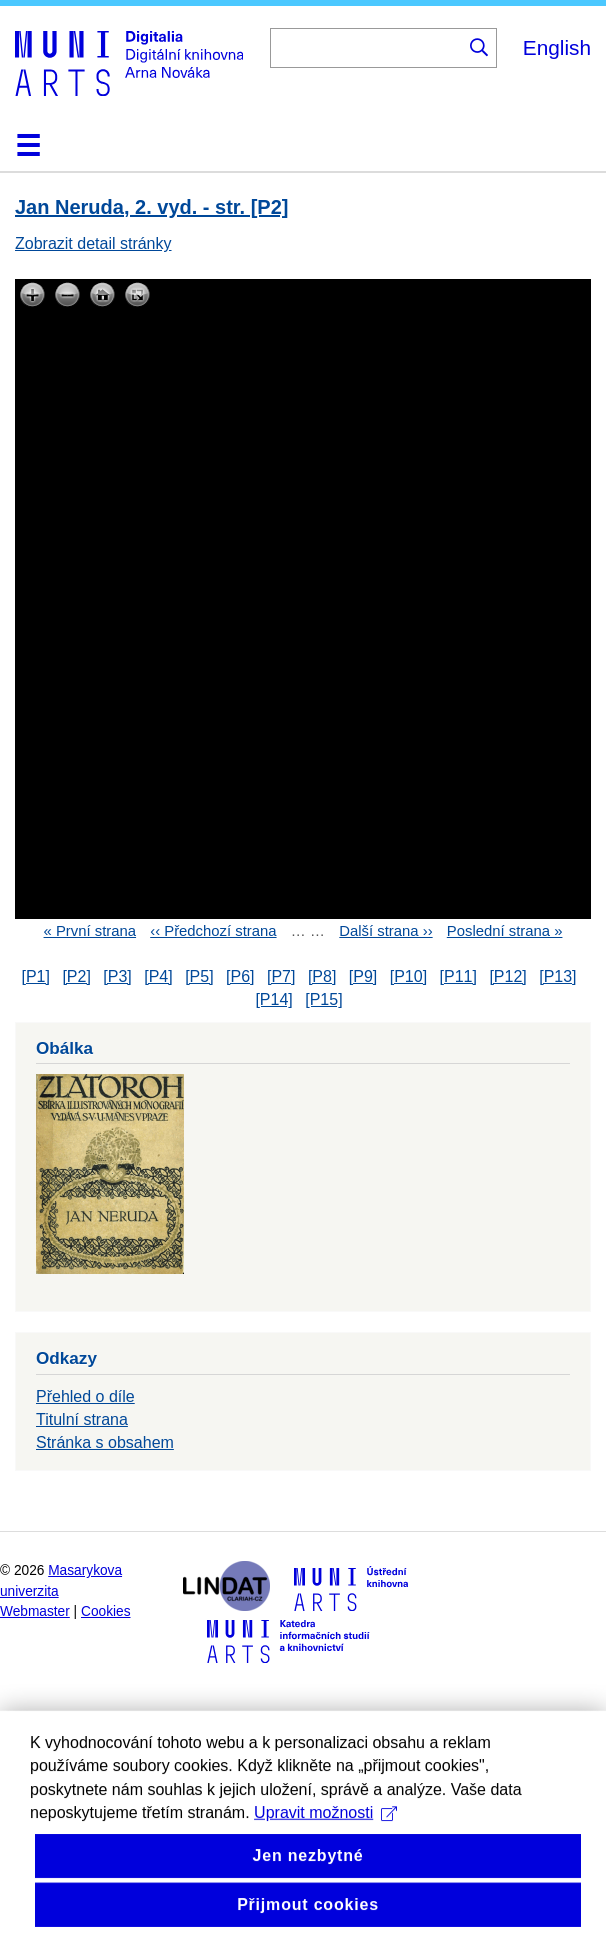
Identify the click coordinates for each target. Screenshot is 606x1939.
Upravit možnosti (325, 1855)
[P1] (35, 976)
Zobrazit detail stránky (93, 243)
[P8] (322, 976)
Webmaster (35, 1611)
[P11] (458, 976)
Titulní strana (82, 1419)
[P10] (408, 976)
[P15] (323, 999)
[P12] (507, 976)
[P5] (199, 976)
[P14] (273, 999)
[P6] (240, 976)
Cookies (106, 1611)
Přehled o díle (85, 1396)
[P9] (363, 976)
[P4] (158, 976)
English (557, 47)
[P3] (117, 976)
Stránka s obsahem (105, 1442)
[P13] (557, 976)
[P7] (281, 976)
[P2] (76, 976)
